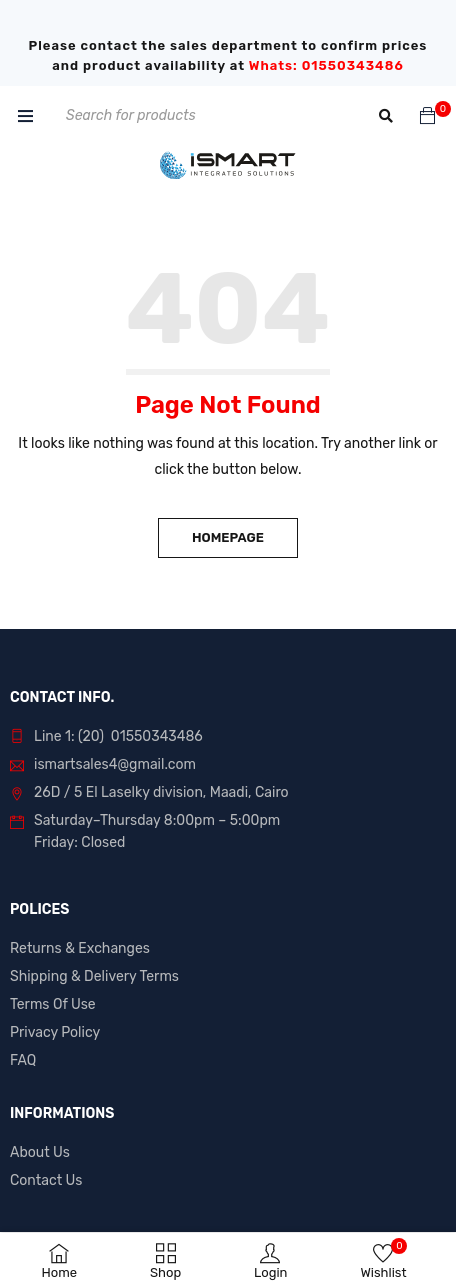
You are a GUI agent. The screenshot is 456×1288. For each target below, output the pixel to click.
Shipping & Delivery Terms (94, 976)
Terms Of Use (53, 1004)
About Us (40, 1152)
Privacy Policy (55, 1032)
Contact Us (46, 1180)
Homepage (228, 537)
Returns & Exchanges (80, 948)
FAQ (23, 1060)
